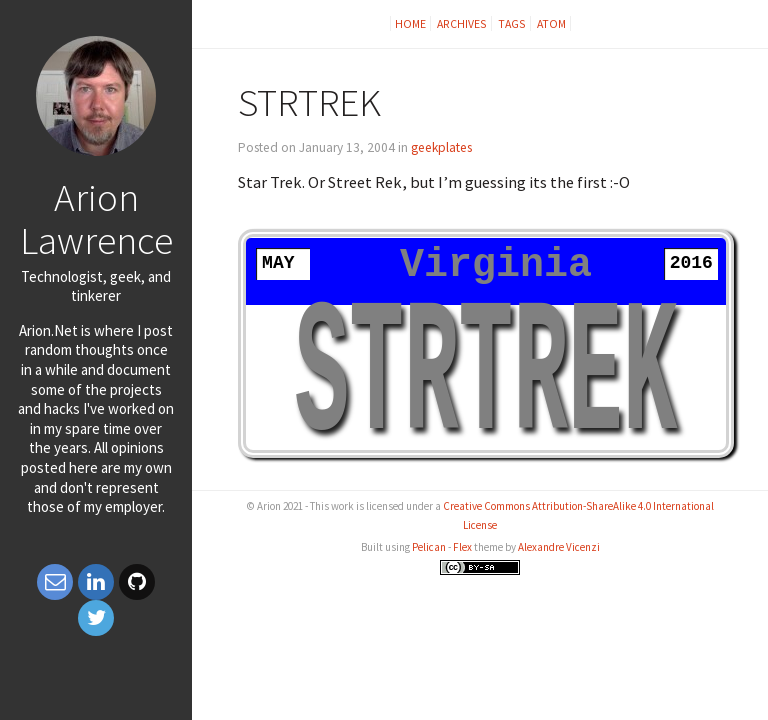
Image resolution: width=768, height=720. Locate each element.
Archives (462, 23)
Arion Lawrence (96, 218)
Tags (512, 23)
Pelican (429, 547)
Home (410, 23)
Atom (551, 23)
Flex (462, 547)
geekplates (441, 147)
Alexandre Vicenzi (559, 547)
